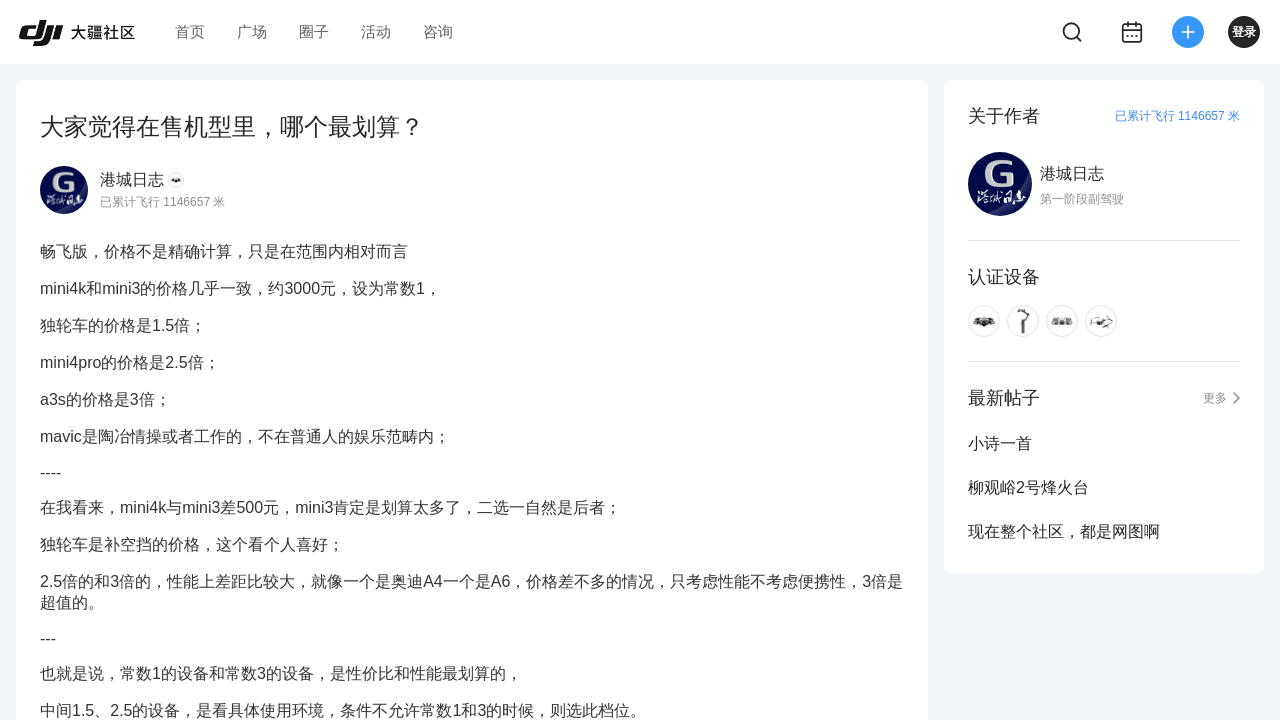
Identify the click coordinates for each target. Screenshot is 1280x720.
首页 (190, 31)
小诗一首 (1000, 443)
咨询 (438, 31)
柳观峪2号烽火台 (1028, 487)
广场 (252, 31)
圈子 (314, 31)
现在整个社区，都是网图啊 (1064, 531)
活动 (376, 31)
